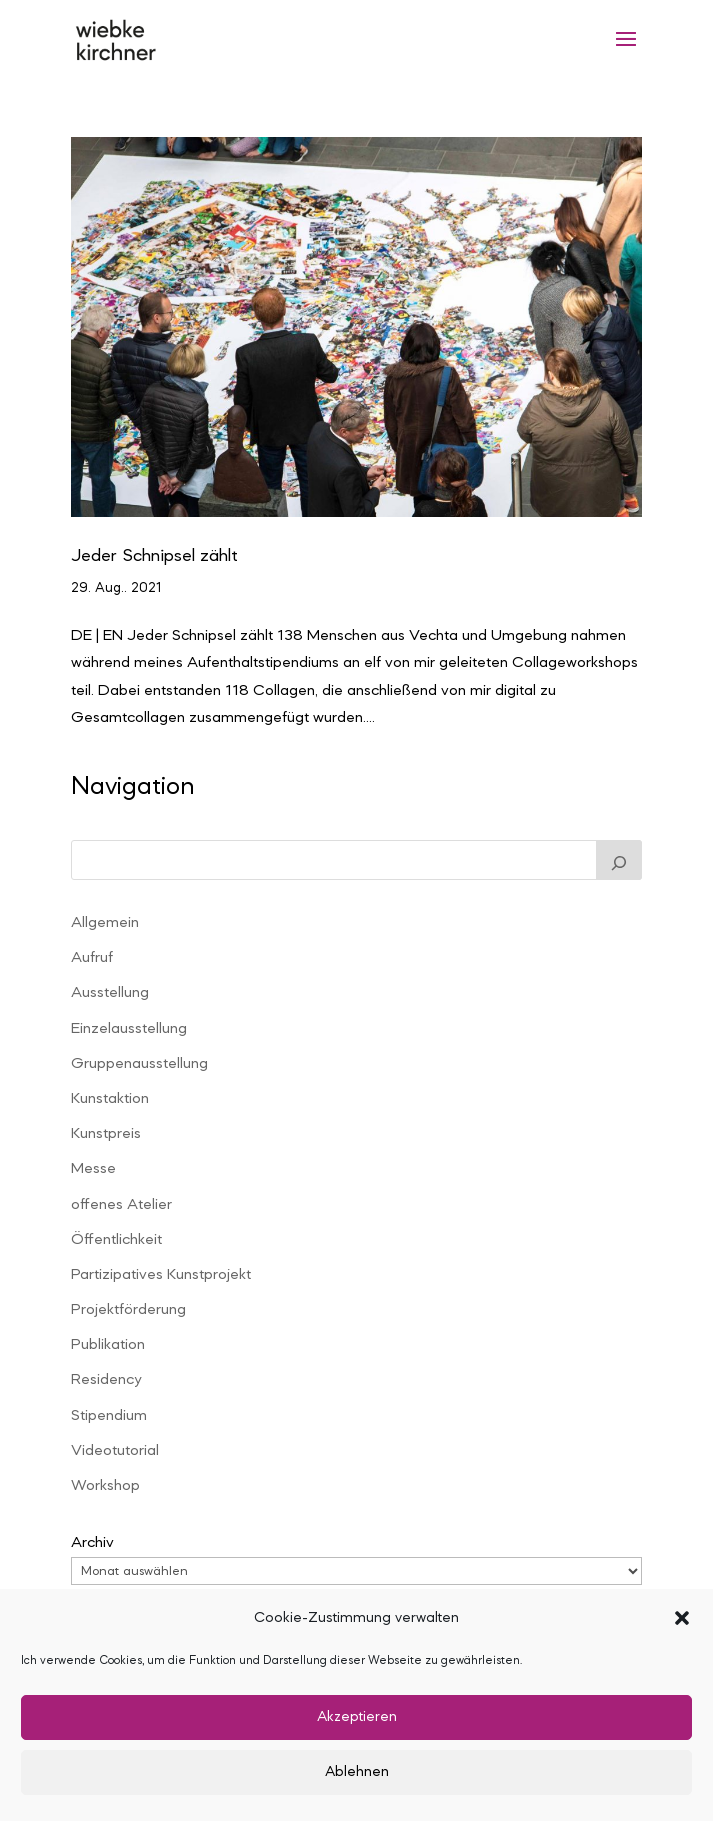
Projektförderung (128, 1310)
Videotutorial (115, 1451)
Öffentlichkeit (116, 1240)
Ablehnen (357, 1772)
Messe (93, 1169)
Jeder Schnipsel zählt (154, 556)
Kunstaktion (110, 1099)
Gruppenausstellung (139, 1064)
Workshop (105, 1486)
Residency (106, 1380)
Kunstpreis (106, 1134)
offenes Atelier (121, 1205)
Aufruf (92, 958)
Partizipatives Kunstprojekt (161, 1275)
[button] (682, 1618)
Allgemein (105, 923)
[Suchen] (619, 860)
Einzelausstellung (129, 1029)
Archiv (92, 1543)
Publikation (108, 1345)
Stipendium (109, 1416)
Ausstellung (110, 993)
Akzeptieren (357, 1717)
